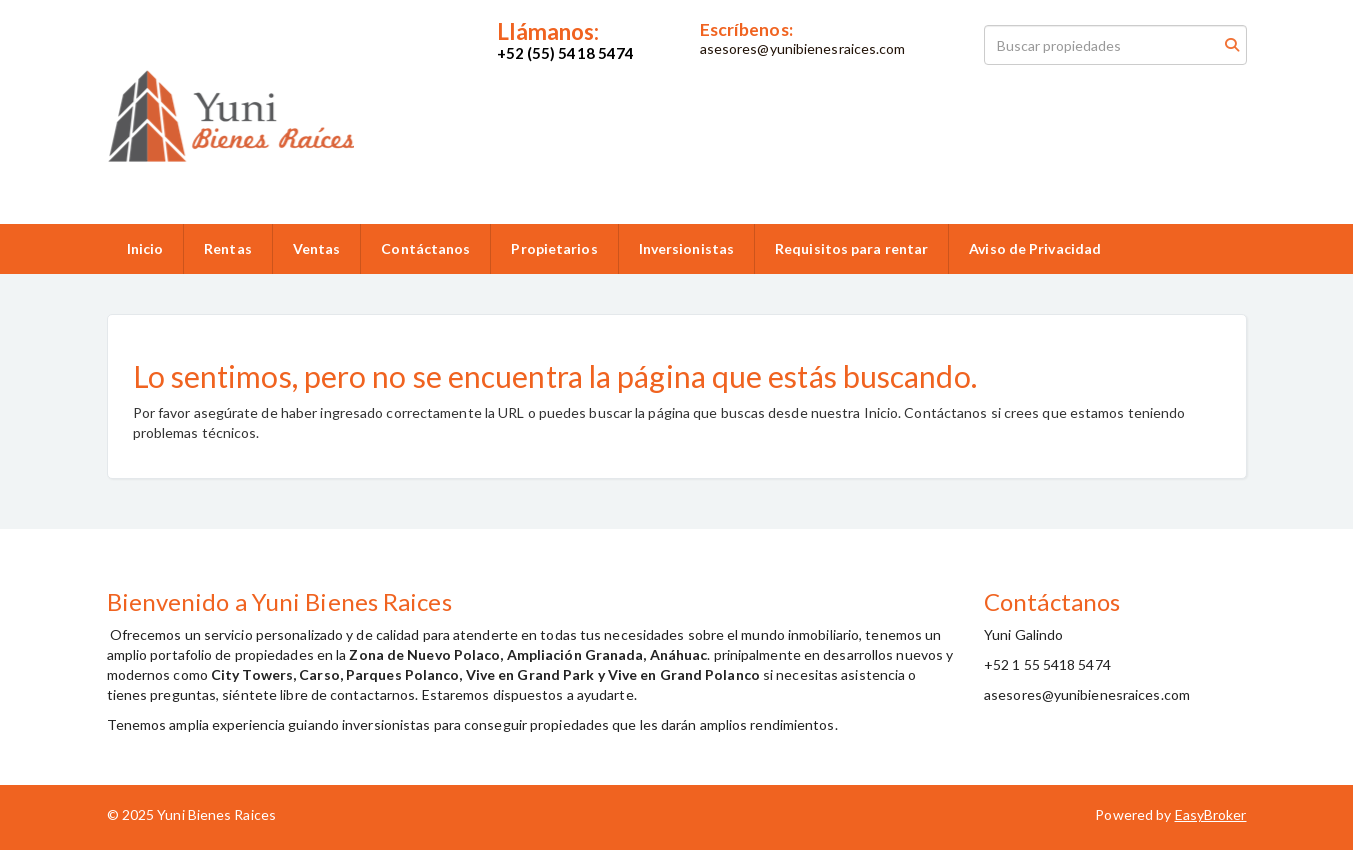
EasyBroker (1211, 814)
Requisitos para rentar (851, 248)
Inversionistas (686, 248)
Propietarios (554, 248)
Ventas (317, 248)
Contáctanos (425, 248)
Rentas (228, 248)
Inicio (145, 248)
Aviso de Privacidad (1035, 248)
